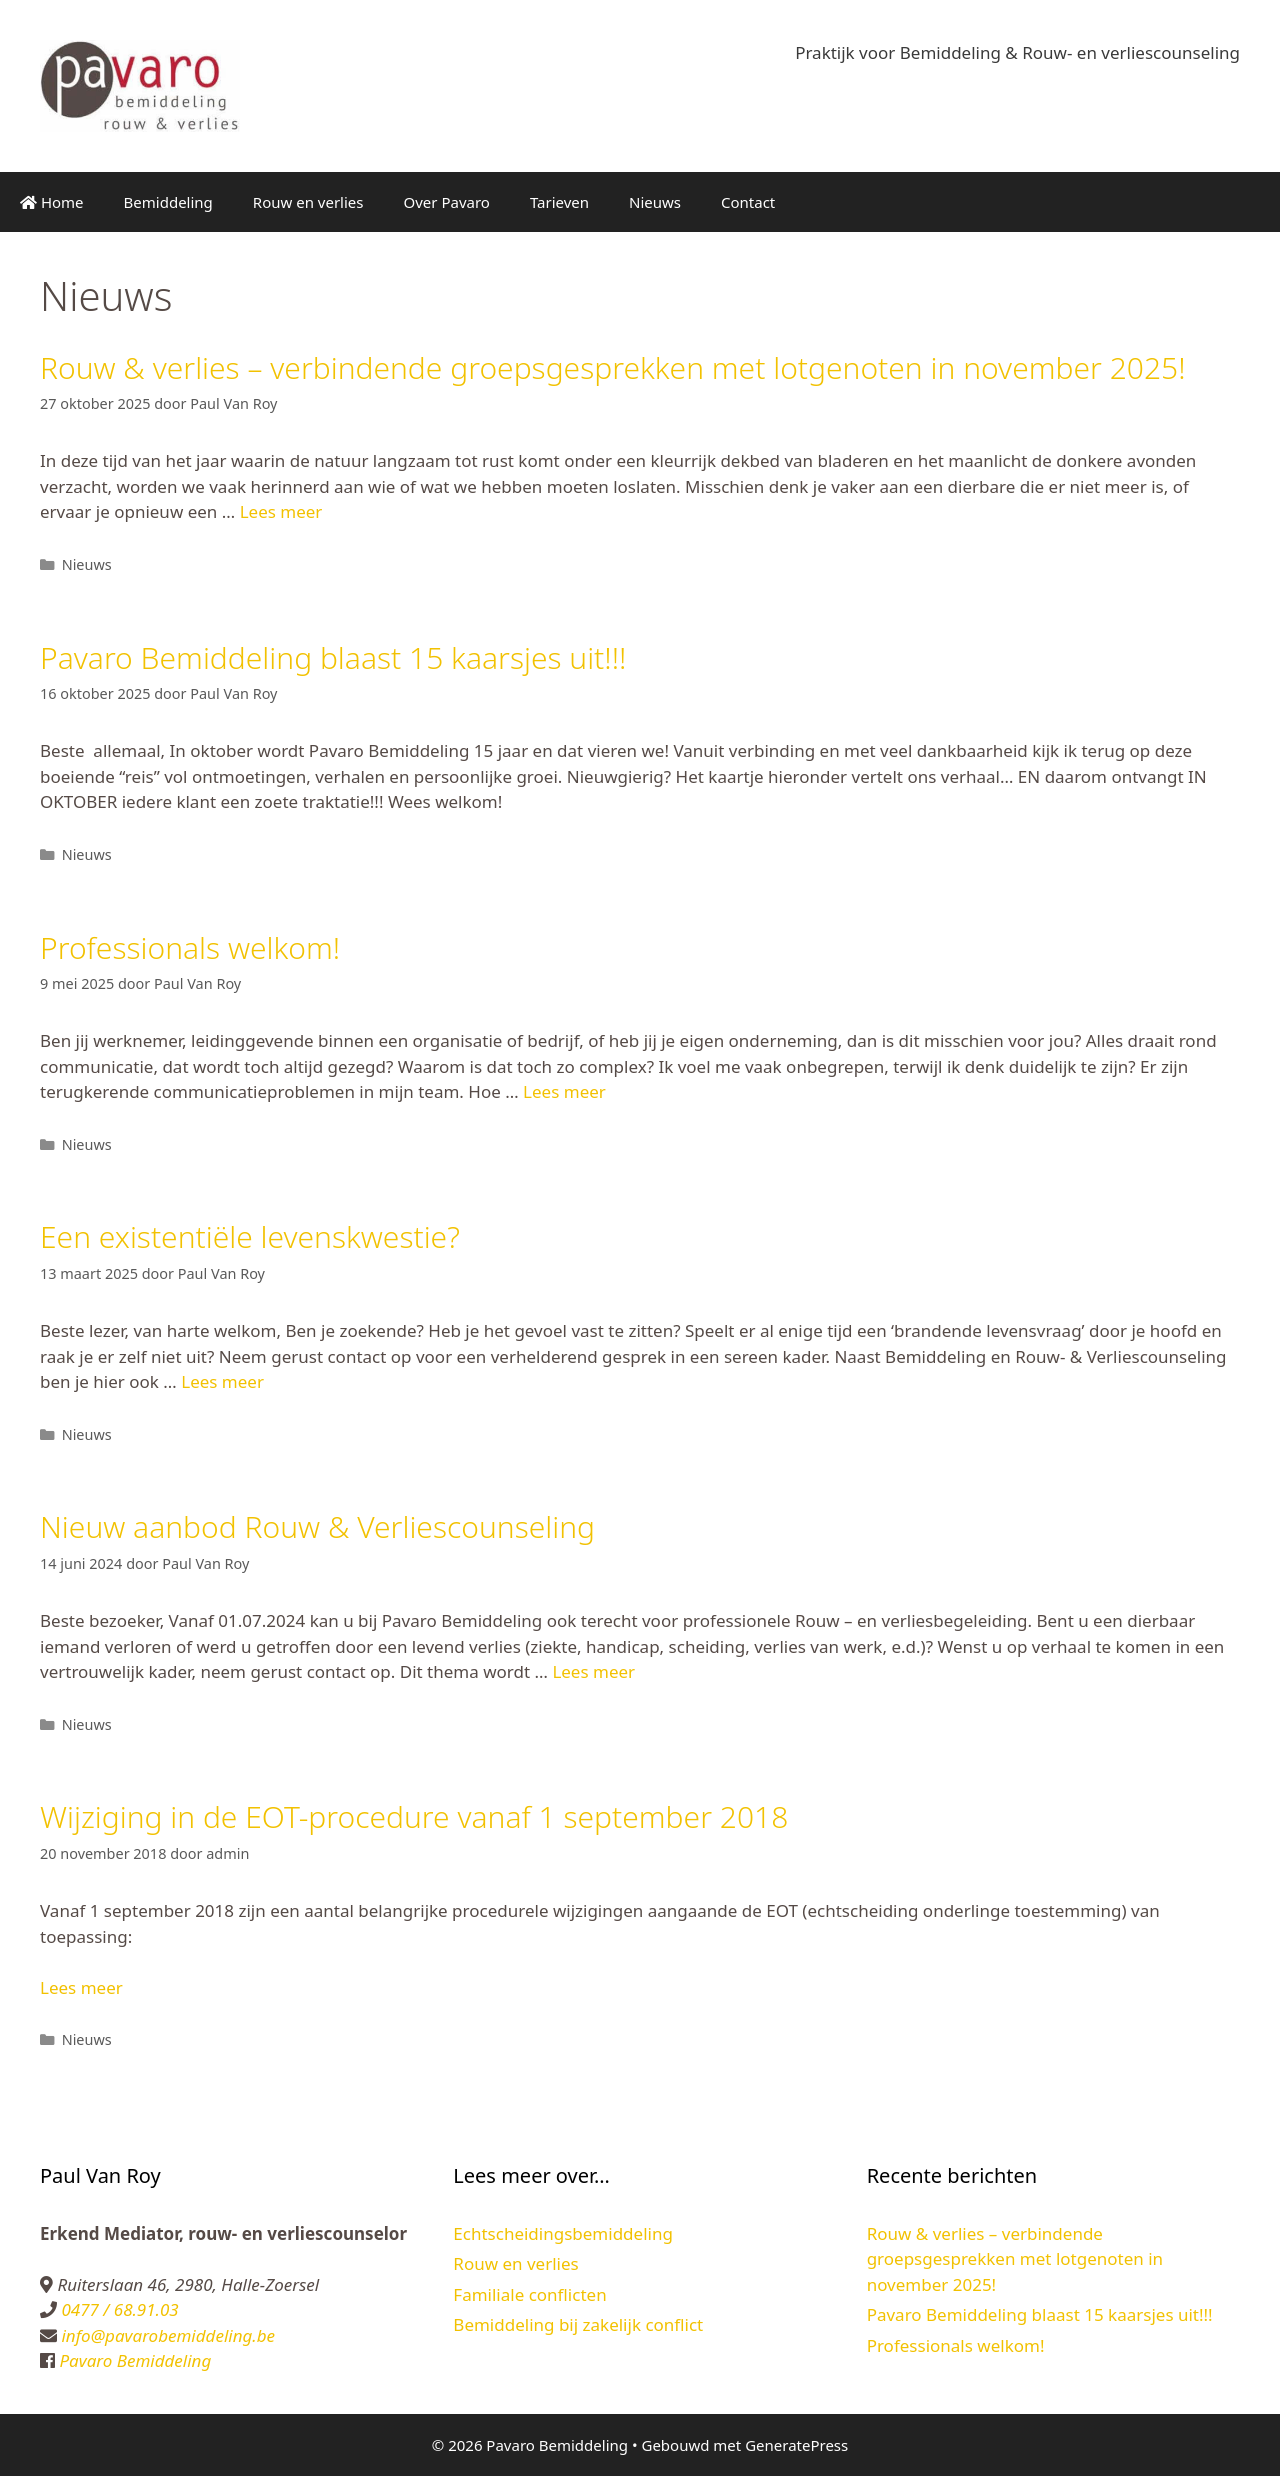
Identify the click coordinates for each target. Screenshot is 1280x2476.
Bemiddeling (168, 202)
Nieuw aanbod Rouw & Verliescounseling (317, 1526)
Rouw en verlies (308, 202)
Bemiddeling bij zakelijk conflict (578, 2324)
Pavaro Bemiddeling (133, 2360)
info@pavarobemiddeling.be (166, 2335)
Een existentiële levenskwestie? (250, 1236)
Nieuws (655, 202)
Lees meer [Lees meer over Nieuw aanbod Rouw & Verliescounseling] (593, 1671)
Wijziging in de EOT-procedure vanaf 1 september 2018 (414, 1816)
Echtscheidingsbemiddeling (563, 2233)
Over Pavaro (447, 202)
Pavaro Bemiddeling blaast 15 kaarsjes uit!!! (333, 657)
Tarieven (559, 202)
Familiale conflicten (529, 2294)
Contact (748, 202)
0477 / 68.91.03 (118, 2309)
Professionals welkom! (190, 947)
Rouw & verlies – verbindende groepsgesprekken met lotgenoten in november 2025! (613, 367)
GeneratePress (796, 2445)
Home (52, 202)
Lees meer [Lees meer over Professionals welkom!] (564, 1091)
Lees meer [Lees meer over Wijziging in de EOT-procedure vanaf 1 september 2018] (81, 1987)
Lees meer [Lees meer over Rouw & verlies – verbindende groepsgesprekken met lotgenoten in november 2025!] (281, 511)
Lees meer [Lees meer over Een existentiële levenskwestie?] (222, 1381)
